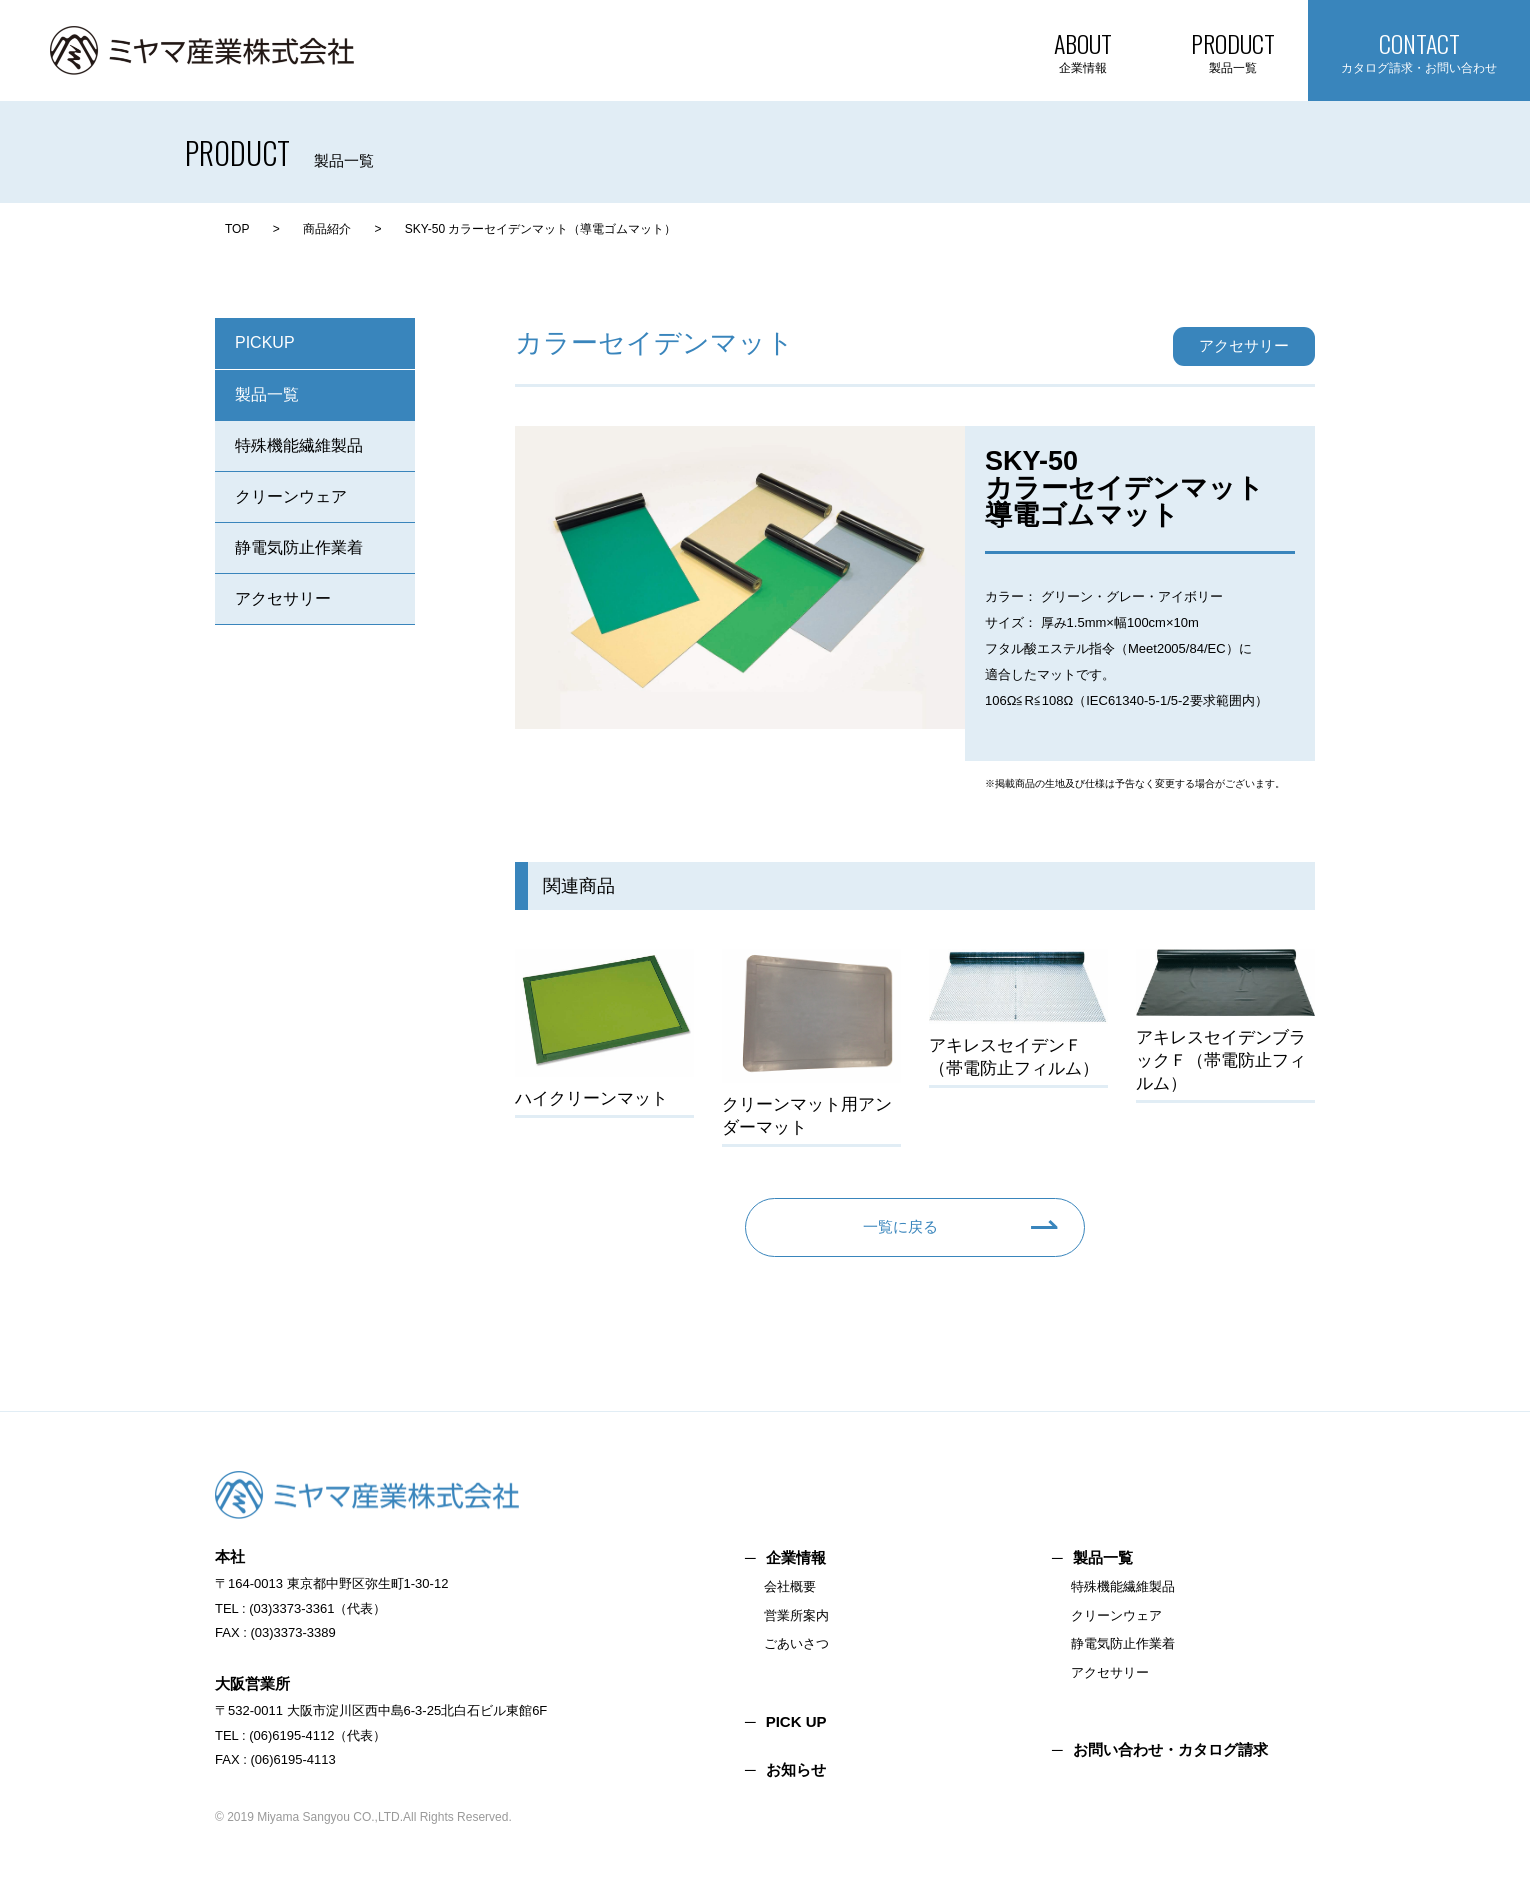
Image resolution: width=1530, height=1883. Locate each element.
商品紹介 (327, 229)
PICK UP (796, 1721)
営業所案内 (796, 1615)
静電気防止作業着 (299, 547)
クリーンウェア (291, 496)
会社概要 (790, 1586)
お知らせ (796, 1769)
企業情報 (796, 1557)
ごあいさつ (796, 1643)
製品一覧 (267, 394)
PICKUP (265, 342)
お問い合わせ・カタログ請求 (1170, 1749)
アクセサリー (283, 598)
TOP (237, 229)
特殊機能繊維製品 (299, 445)
